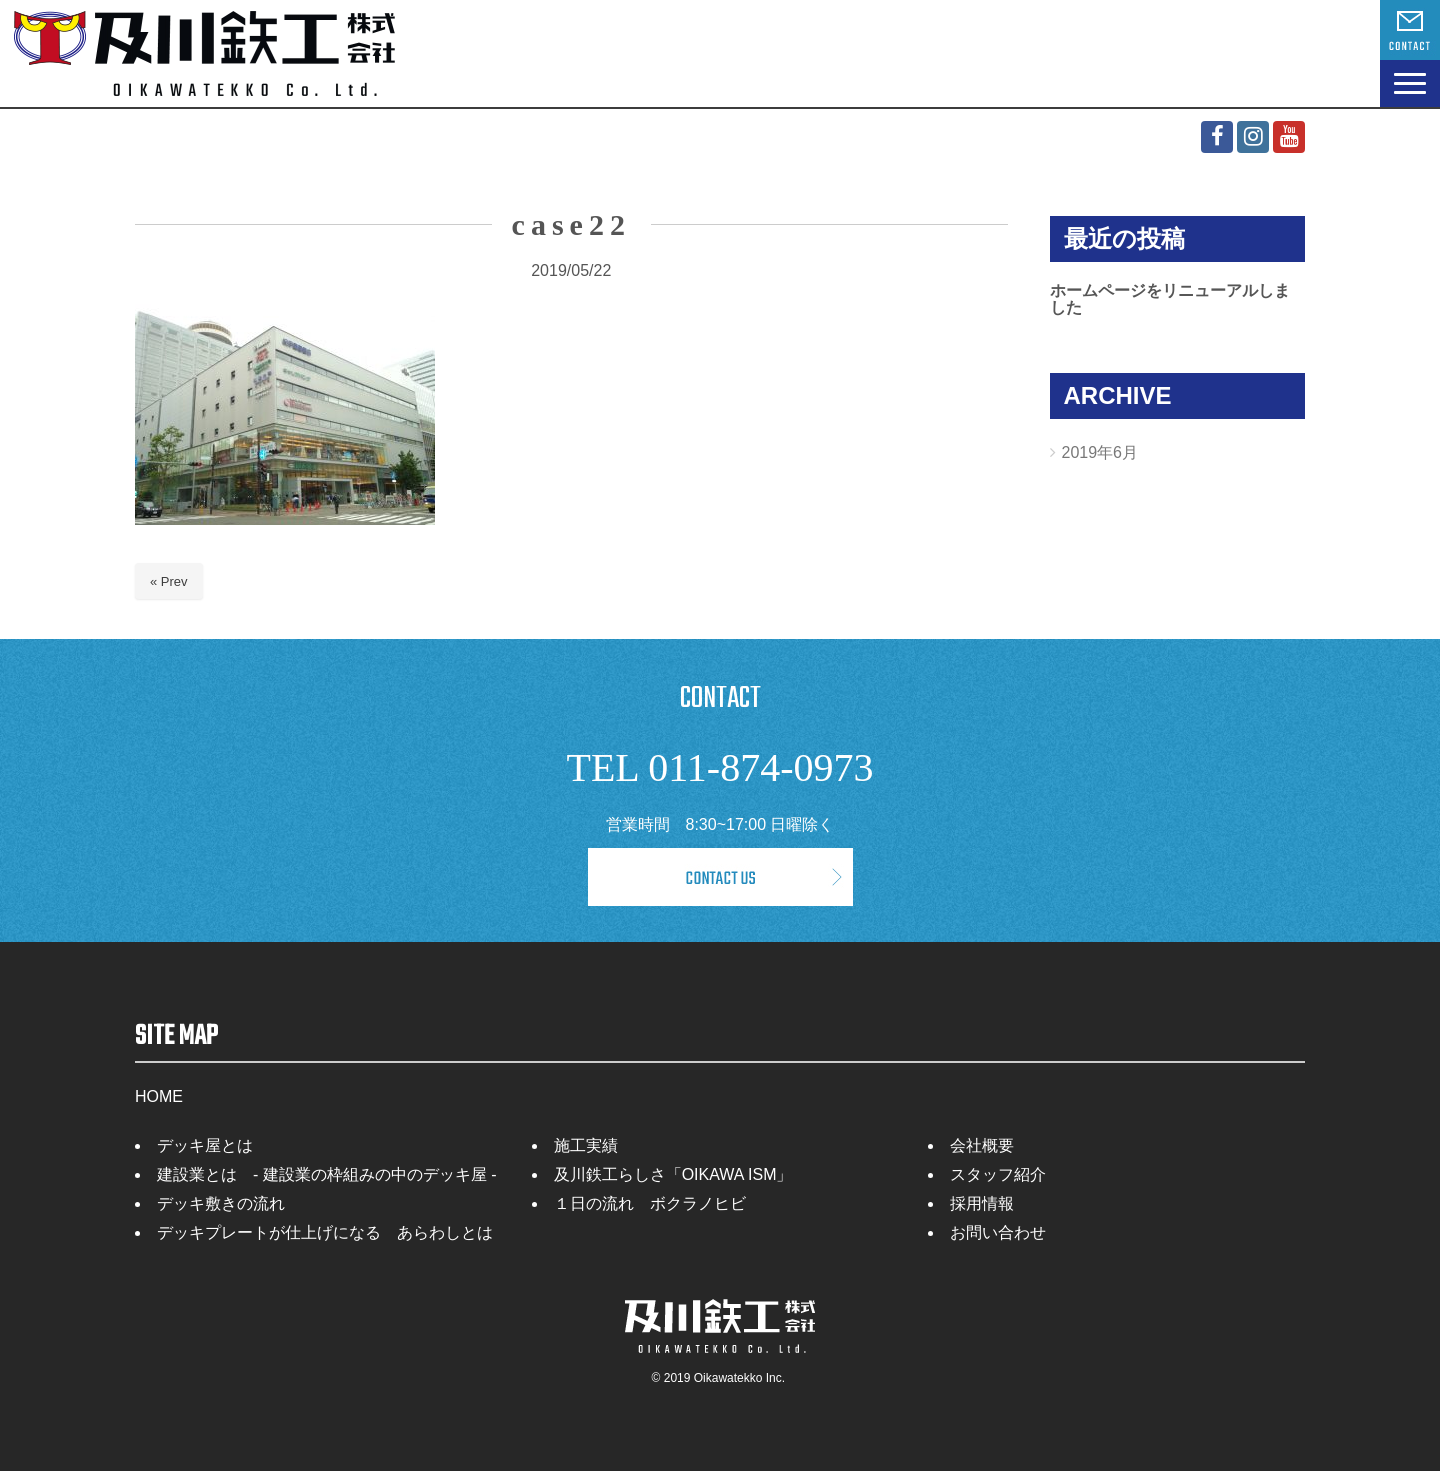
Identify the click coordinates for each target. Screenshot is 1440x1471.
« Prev (169, 581)
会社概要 (982, 1145)
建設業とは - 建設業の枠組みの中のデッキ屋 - (327, 1174)
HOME (159, 1096)
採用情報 (982, 1203)
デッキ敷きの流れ (221, 1203)
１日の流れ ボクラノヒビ (650, 1203)
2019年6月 (1100, 452)
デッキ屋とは (205, 1145)
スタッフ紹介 (998, 1174)
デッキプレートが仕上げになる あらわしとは (325, 1232)
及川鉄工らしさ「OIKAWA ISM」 (673, 1174)
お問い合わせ (998, 1232)
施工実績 (586, 1145)
